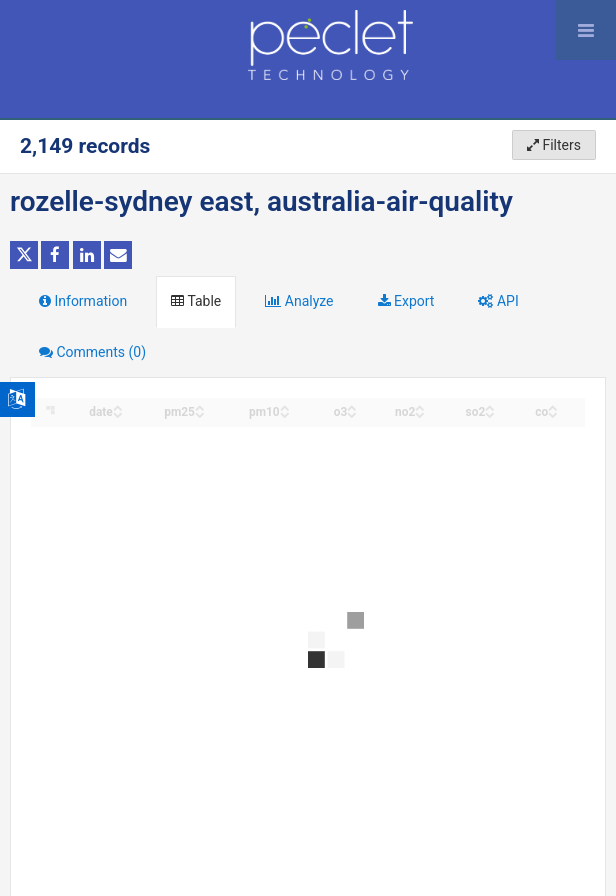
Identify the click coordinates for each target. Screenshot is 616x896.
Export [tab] (406, 301)
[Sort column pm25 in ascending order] (200, 406)
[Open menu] (586, 30)
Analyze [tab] (299, 301)
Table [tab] (196, 301)
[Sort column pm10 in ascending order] (285, 406)
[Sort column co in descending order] (553, 413)
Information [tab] (83, 301)
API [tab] (498, 301)
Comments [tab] (92, 352)
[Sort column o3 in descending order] (352, 413)
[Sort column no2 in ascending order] (420, 406)
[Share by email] (118, 255)
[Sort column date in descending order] (118, 413)
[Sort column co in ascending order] (553, 406)
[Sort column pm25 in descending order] (200, 413)
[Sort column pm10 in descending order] (285, 413)
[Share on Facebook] (55, 255)
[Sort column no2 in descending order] (420, 413)
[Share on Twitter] (24, 255)
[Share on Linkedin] (87, 255)
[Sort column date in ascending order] (118, 406)
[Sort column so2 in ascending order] (490, 406)
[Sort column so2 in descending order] (490, 413)
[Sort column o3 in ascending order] (352, 406)
